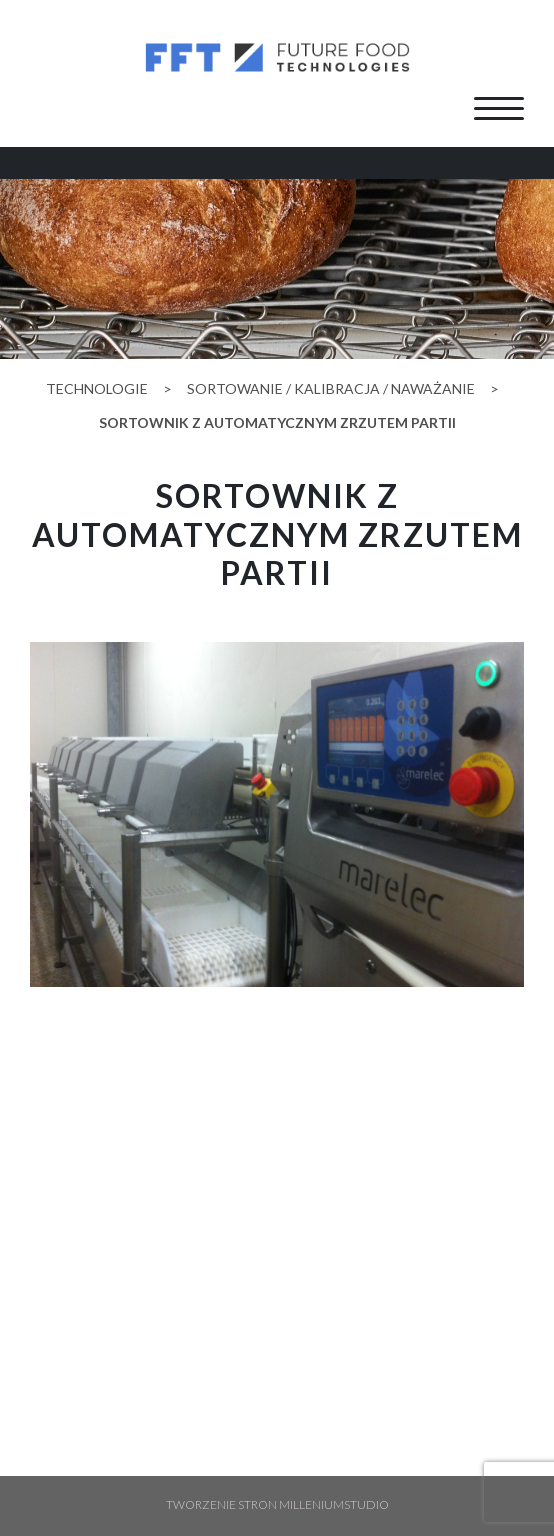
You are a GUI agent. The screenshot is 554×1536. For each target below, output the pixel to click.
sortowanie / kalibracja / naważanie (331, 388)
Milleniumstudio (334, 1504)
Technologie (97, 388)
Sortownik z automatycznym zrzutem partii (277, 422)
